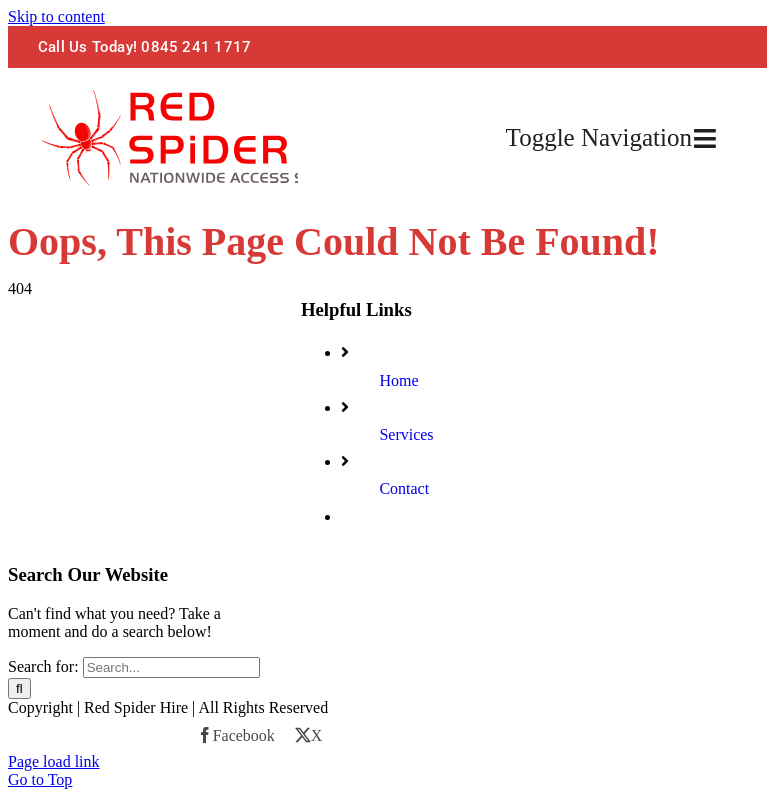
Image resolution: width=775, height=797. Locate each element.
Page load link (54, 761)
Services (406, 434)
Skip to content (56, 16)
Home (398, 380)
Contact (404, 488)
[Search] (19, 688)
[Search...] (171, 667)
